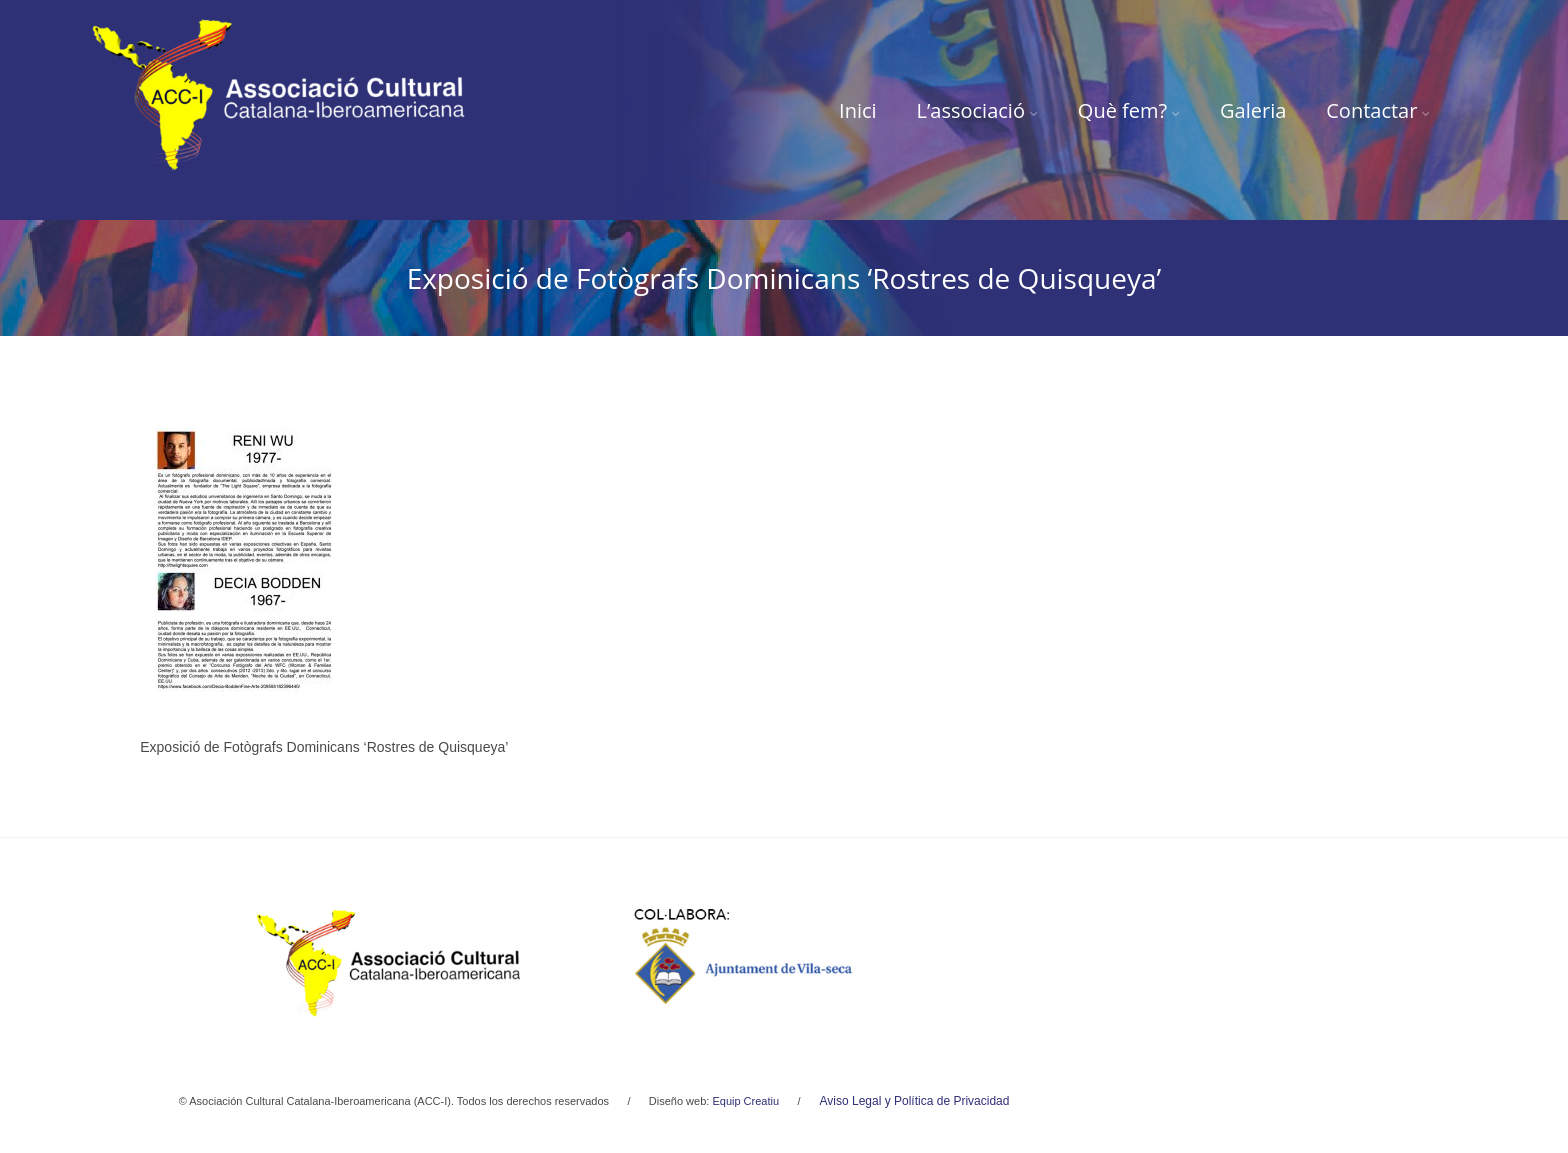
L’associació (977, 110)
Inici (858, 110)
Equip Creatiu (745, 1101)
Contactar (1378, 110)
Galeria (1253, 110)
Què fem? (1129, 110)
